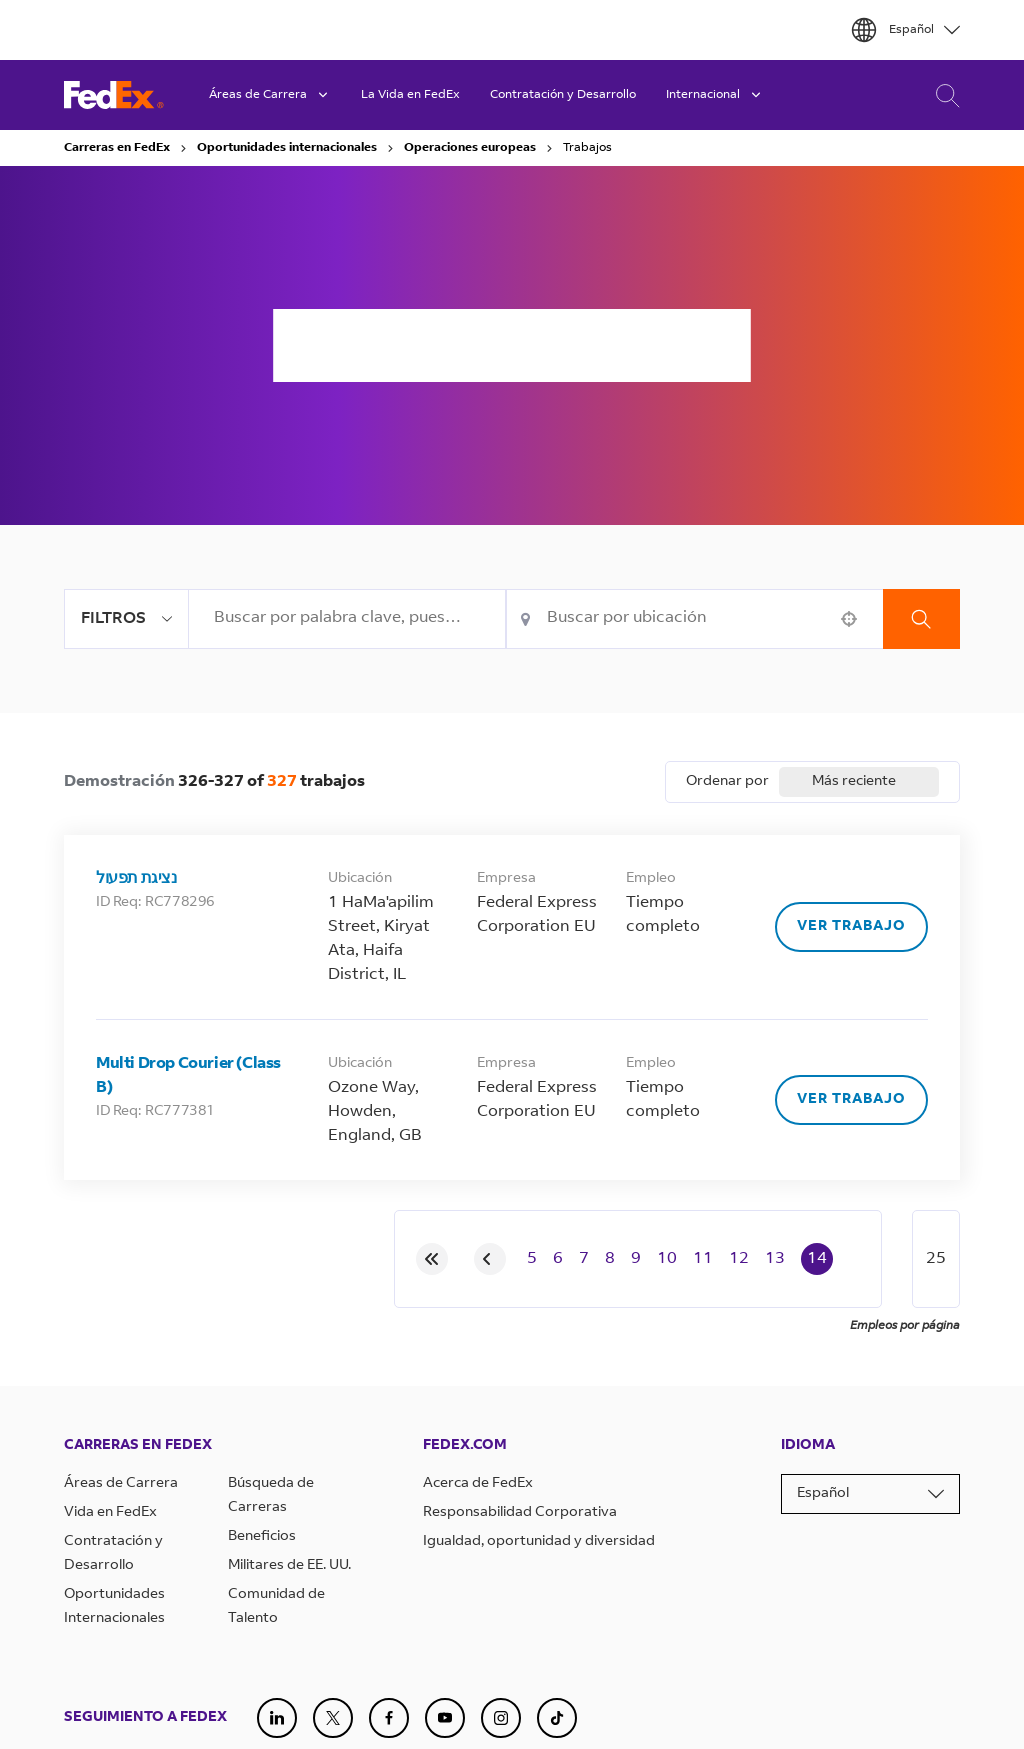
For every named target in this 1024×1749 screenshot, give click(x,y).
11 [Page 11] (703, 1259)
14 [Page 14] (817, 1259)
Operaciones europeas (470, 148)
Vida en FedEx (110, 1513)
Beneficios (262, 1537)
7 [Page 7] (584, 1259)
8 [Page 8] (610, 1259)
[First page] (432, 1259)
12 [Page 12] (739, 1259)
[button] (849, 619)
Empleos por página (905, 1326)
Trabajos (587, 148)
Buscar (921, 619)
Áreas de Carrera (121, 1484)
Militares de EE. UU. (289, 1566)
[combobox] (347, 619)
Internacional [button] (715, 95)
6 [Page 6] (558, 1259)
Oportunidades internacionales (287, 148)
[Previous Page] (490, 1259)
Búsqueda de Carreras (942, 95)
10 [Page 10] (667, 1259)
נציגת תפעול (136, 879)
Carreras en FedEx (117, 148)
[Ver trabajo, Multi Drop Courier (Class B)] (851, 1100)
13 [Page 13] (775, 1259)
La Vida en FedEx (410, 95)
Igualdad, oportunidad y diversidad (539, 1542)
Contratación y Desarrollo (563, 95)
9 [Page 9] (636, 1259)
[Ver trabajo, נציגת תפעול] (851, 927)
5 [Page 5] (532, 1259)
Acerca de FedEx (478, 1484)
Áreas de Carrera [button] (270, 95)
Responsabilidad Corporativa (520, 1513)
